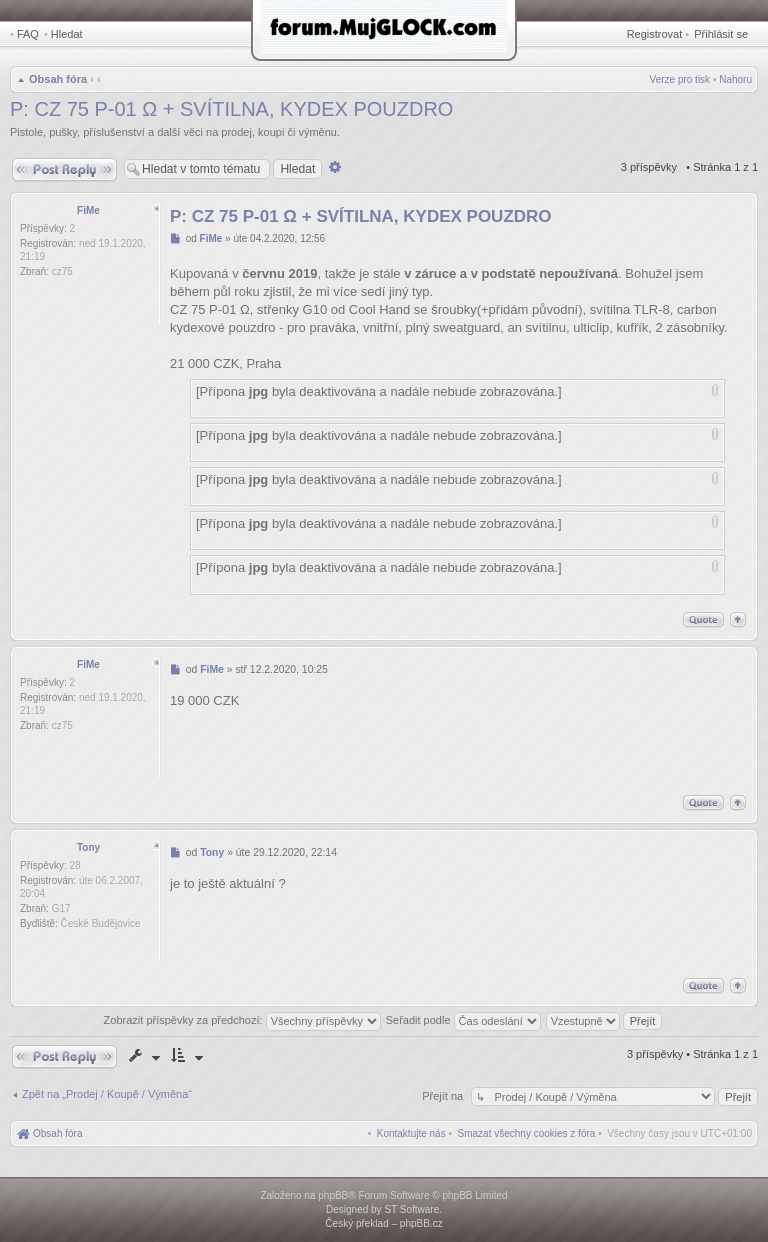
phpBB (333, 1195)
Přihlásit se (721, 34)
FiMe (88, 210)
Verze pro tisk (680, 79)
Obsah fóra (58, 79)
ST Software (411, 1209)
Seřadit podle (463, 1020)
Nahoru (735, 79)
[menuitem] (527, 1133)
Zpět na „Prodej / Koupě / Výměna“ (107, 1094)
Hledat (67, 34)
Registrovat (655, 34)
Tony (88, 847)
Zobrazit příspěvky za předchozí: (242, 1020)
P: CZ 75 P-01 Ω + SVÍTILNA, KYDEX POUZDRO (231, 109)
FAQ (28, 34)
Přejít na (444, 1096)
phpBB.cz (421, 1223)
